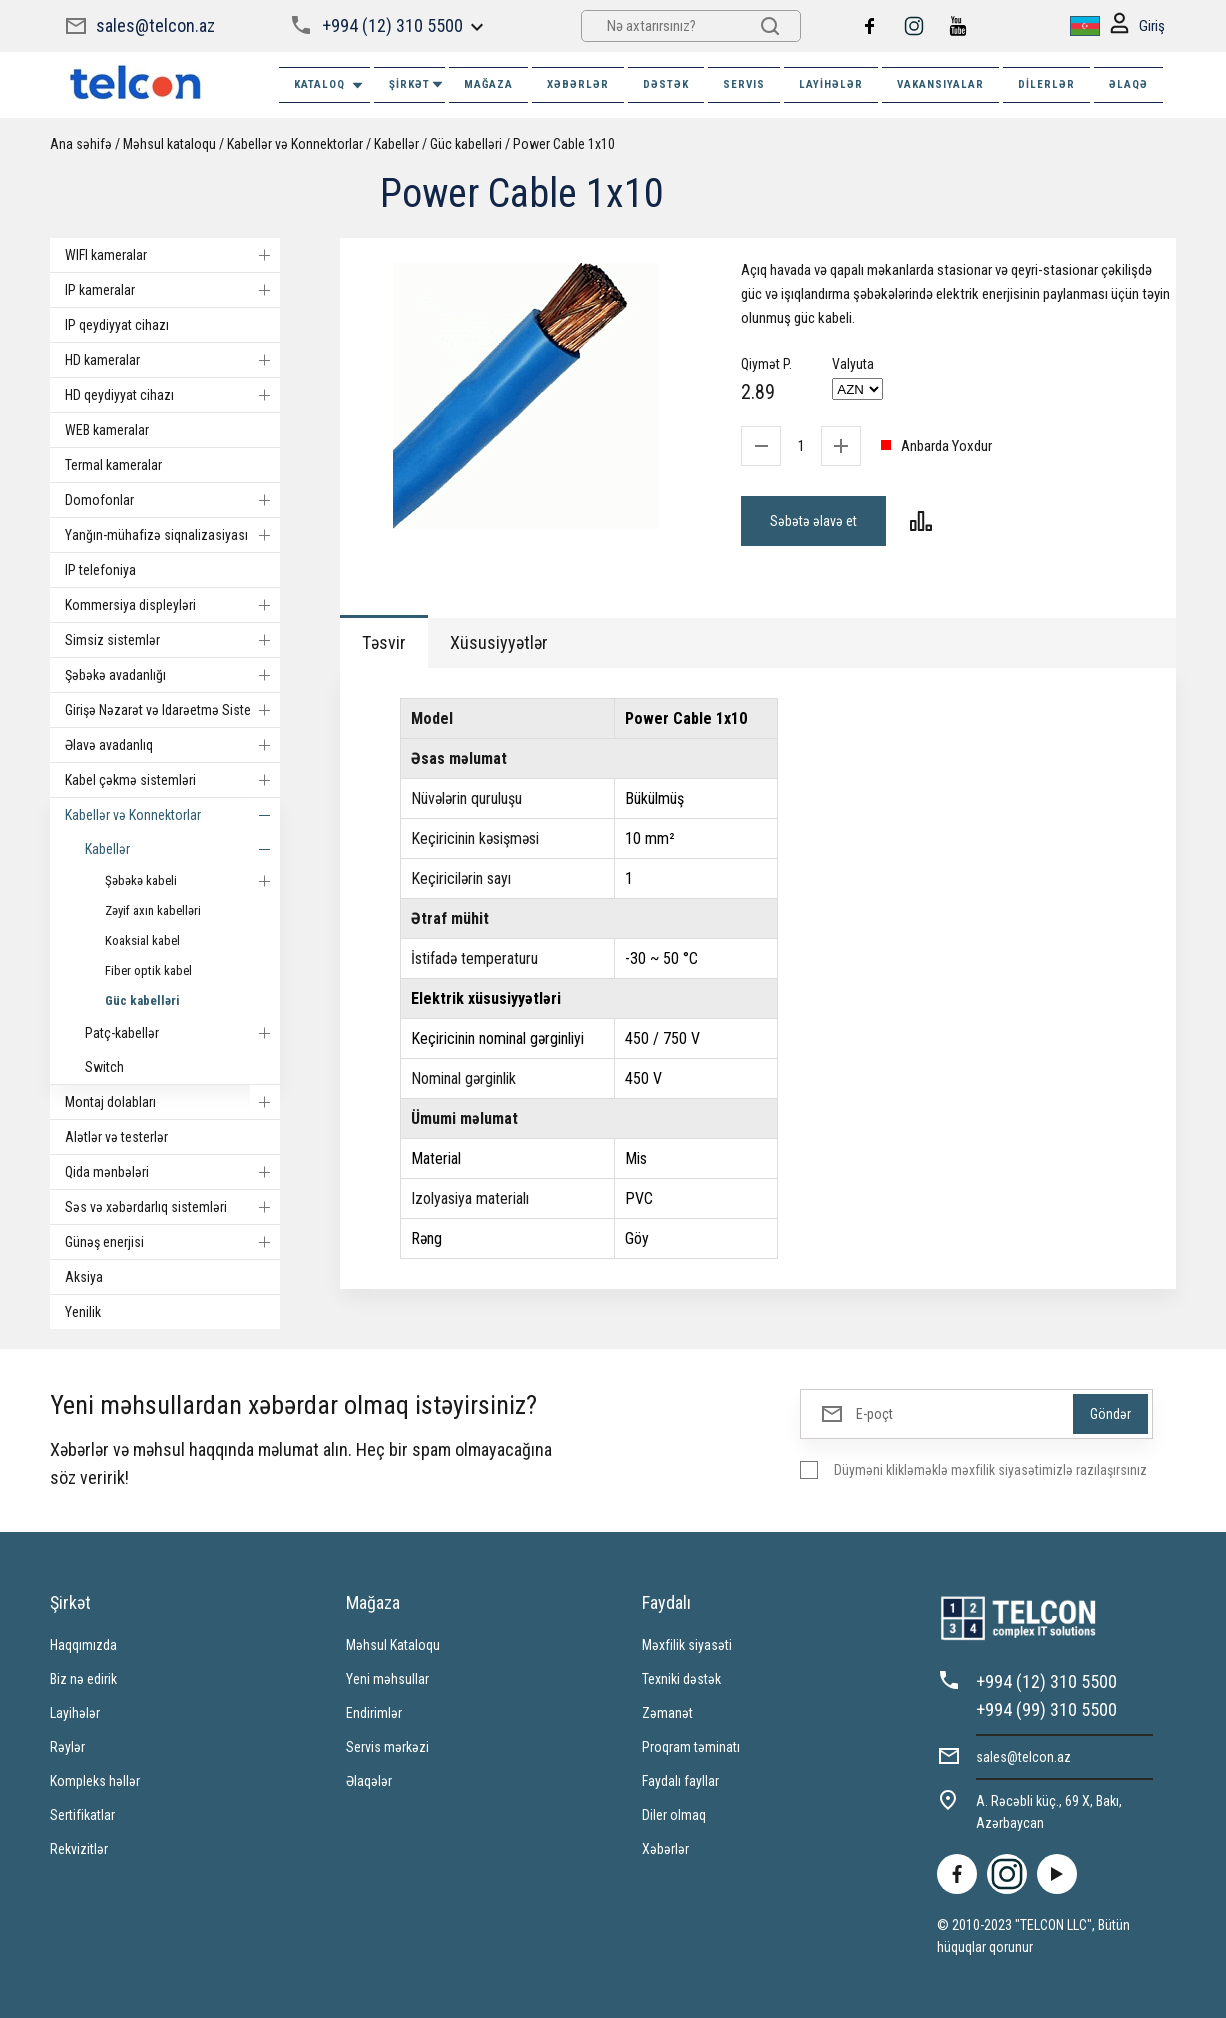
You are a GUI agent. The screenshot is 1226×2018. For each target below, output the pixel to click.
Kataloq (329, 85)
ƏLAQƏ (1128, 84)
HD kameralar (172, 360)
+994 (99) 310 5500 (1046, 1709)
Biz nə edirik (83, 1679)
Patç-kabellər (182, 1033)
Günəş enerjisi (172, 1242)
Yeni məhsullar (387, 1679)
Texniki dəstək (681, 1679)
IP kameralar (172, 290)
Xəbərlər (665, 1849)
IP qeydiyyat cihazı (117, 325)
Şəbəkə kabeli (192, 881)
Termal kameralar (113, 465)
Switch (104, 1067)
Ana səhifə (81, 144)
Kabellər (396, 144)
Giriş (1137, 26)
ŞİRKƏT (417, 84)
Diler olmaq (674, 1815)
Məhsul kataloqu (169, 144)
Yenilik (83, 1312)
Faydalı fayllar (680, 1781)
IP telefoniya (100, 570)
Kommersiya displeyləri (172, 605)
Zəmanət (667, 1713)
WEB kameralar (107, 430)
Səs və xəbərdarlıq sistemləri (172, 1207)
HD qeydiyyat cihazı (172, 395)
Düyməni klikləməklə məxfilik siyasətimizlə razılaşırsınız (990, 1470)
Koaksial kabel (142, 940)
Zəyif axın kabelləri (153, 910)
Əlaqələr (369, 1781)
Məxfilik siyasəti (687, 1645)
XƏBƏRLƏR (578, 84)
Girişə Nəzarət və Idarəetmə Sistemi (172, 710)
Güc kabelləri (466, 144)
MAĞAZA (488, 84)
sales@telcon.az (155, 25)
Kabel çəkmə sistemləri (172, 780)
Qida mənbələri (172, 1172)
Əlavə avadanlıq (172, 745)
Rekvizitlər (79, 1849)
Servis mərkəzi (387, 1747)
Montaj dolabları (172, 1102)
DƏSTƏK (666, 84)
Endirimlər (374, 1713)
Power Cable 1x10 (564, 144)
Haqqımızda (83, 1645)
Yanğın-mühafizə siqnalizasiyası (172, 535)
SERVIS (744, 84)
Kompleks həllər (95, 1781)
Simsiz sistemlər (172, 640)
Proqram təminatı (691, 1747)
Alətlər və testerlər (116, 1137)
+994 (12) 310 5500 (392, 25)
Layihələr (831, 84)
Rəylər (67, 1747)
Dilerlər (1046, 84)
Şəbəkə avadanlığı (172, 675)
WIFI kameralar (172, 255)
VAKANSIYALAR (940, 84)
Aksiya (84, 1277)
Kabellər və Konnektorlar (295, 144)
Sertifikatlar (82, 1815)
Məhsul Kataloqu (393, 1645)
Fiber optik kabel (148, 970)
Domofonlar (172, 500)
